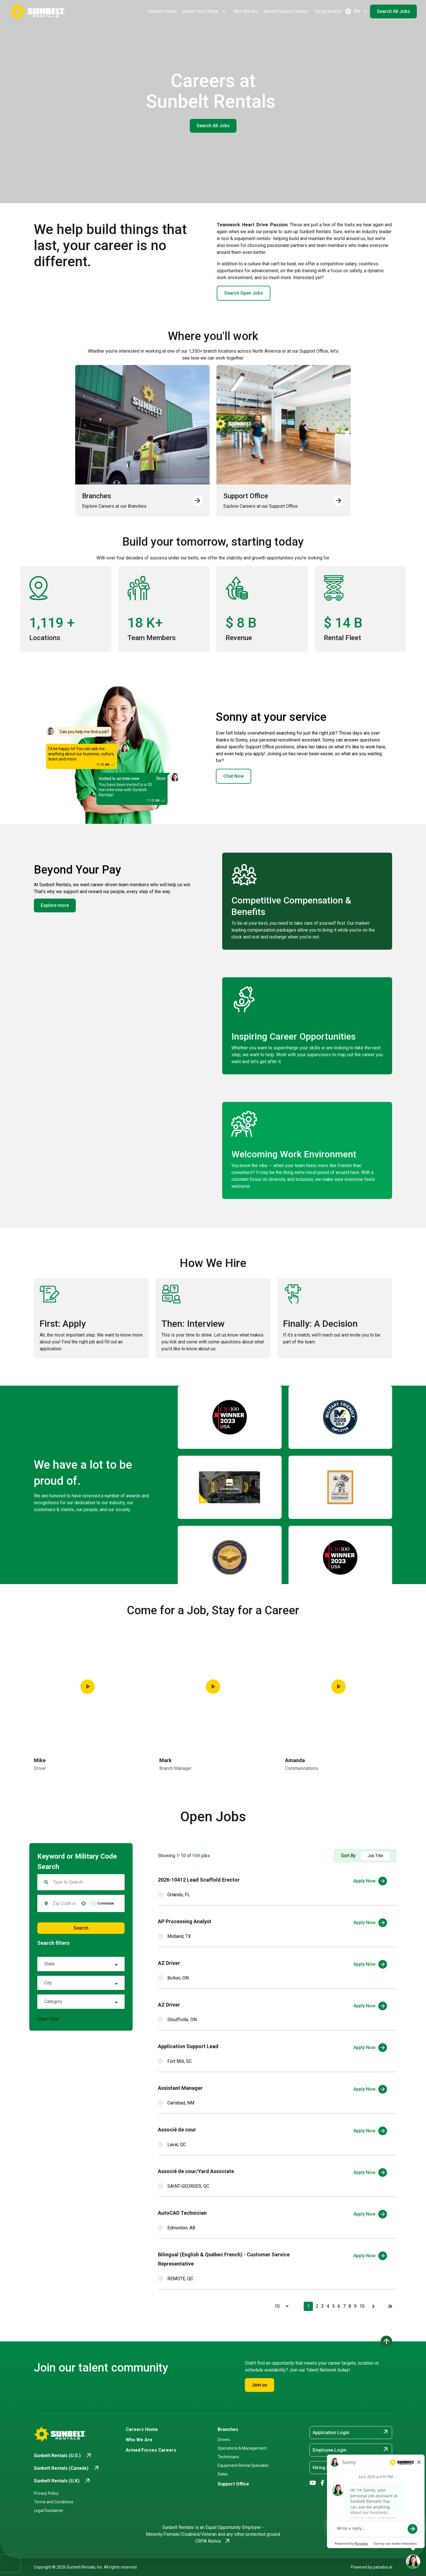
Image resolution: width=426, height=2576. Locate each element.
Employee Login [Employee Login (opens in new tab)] (351, 2450)
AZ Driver (169, 1963)
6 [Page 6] (339, 2306)
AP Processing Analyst (184, 1921)
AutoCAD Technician (182, 2213)
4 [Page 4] (328, 2306)
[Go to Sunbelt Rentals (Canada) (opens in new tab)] (67, 2468)
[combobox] (64, 1903)
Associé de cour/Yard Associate (196, 2171)
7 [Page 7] (344, 2306)
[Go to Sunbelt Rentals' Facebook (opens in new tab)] (322, 2483)
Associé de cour (177, 2130)
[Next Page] (374, 2306)
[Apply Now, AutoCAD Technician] (370, 2214)
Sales (223, 2474)
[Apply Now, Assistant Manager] (370, 2089)
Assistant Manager (180, 2088)
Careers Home (162, 11)
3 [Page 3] (322, 2306)
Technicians (228, 2457)
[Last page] (390, 2306)
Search (80, 1928)
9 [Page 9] (355, 2306)
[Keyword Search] (85, 1882)
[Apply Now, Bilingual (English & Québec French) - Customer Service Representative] (370, 2256)
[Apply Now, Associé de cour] (370, 2131)
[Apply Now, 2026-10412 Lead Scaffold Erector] (370, 1881)
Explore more (55, 905)
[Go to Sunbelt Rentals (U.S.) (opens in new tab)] (63, 2455)
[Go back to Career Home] (37, 11)
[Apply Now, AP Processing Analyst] (370, 1922)
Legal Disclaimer (48, 2510)
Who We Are (245, 11)
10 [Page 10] (362, 2306)
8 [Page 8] (349, 2306)
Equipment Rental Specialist (243, 2465)
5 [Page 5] (333, 2306)
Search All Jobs (393, 11)
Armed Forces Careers (286, 11)
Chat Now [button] (233, 776)
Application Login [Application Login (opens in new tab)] (351, 2432)
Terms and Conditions (53, 2502)
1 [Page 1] (308, 2306)
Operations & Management (242, 2448)
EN (357, 11)
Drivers (224, 2439)
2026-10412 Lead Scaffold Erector (199, 1880)
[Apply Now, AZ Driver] (370, 1964)
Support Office (233, 2484)
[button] (83, 1903)
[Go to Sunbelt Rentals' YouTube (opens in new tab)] (312, 2483)
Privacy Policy (46, 2493)
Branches (228, 2429)
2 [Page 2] (317, 2306)
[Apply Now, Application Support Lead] (370, 2047)
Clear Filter (48, 2019)
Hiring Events (328, 11)
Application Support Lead (188, 2046)
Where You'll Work (204, 11)
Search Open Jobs (243, 293)
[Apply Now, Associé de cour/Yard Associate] (370, 2172)
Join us (259, 2385)
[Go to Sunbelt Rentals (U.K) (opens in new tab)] (62, 2480)
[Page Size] (278, 2306)
